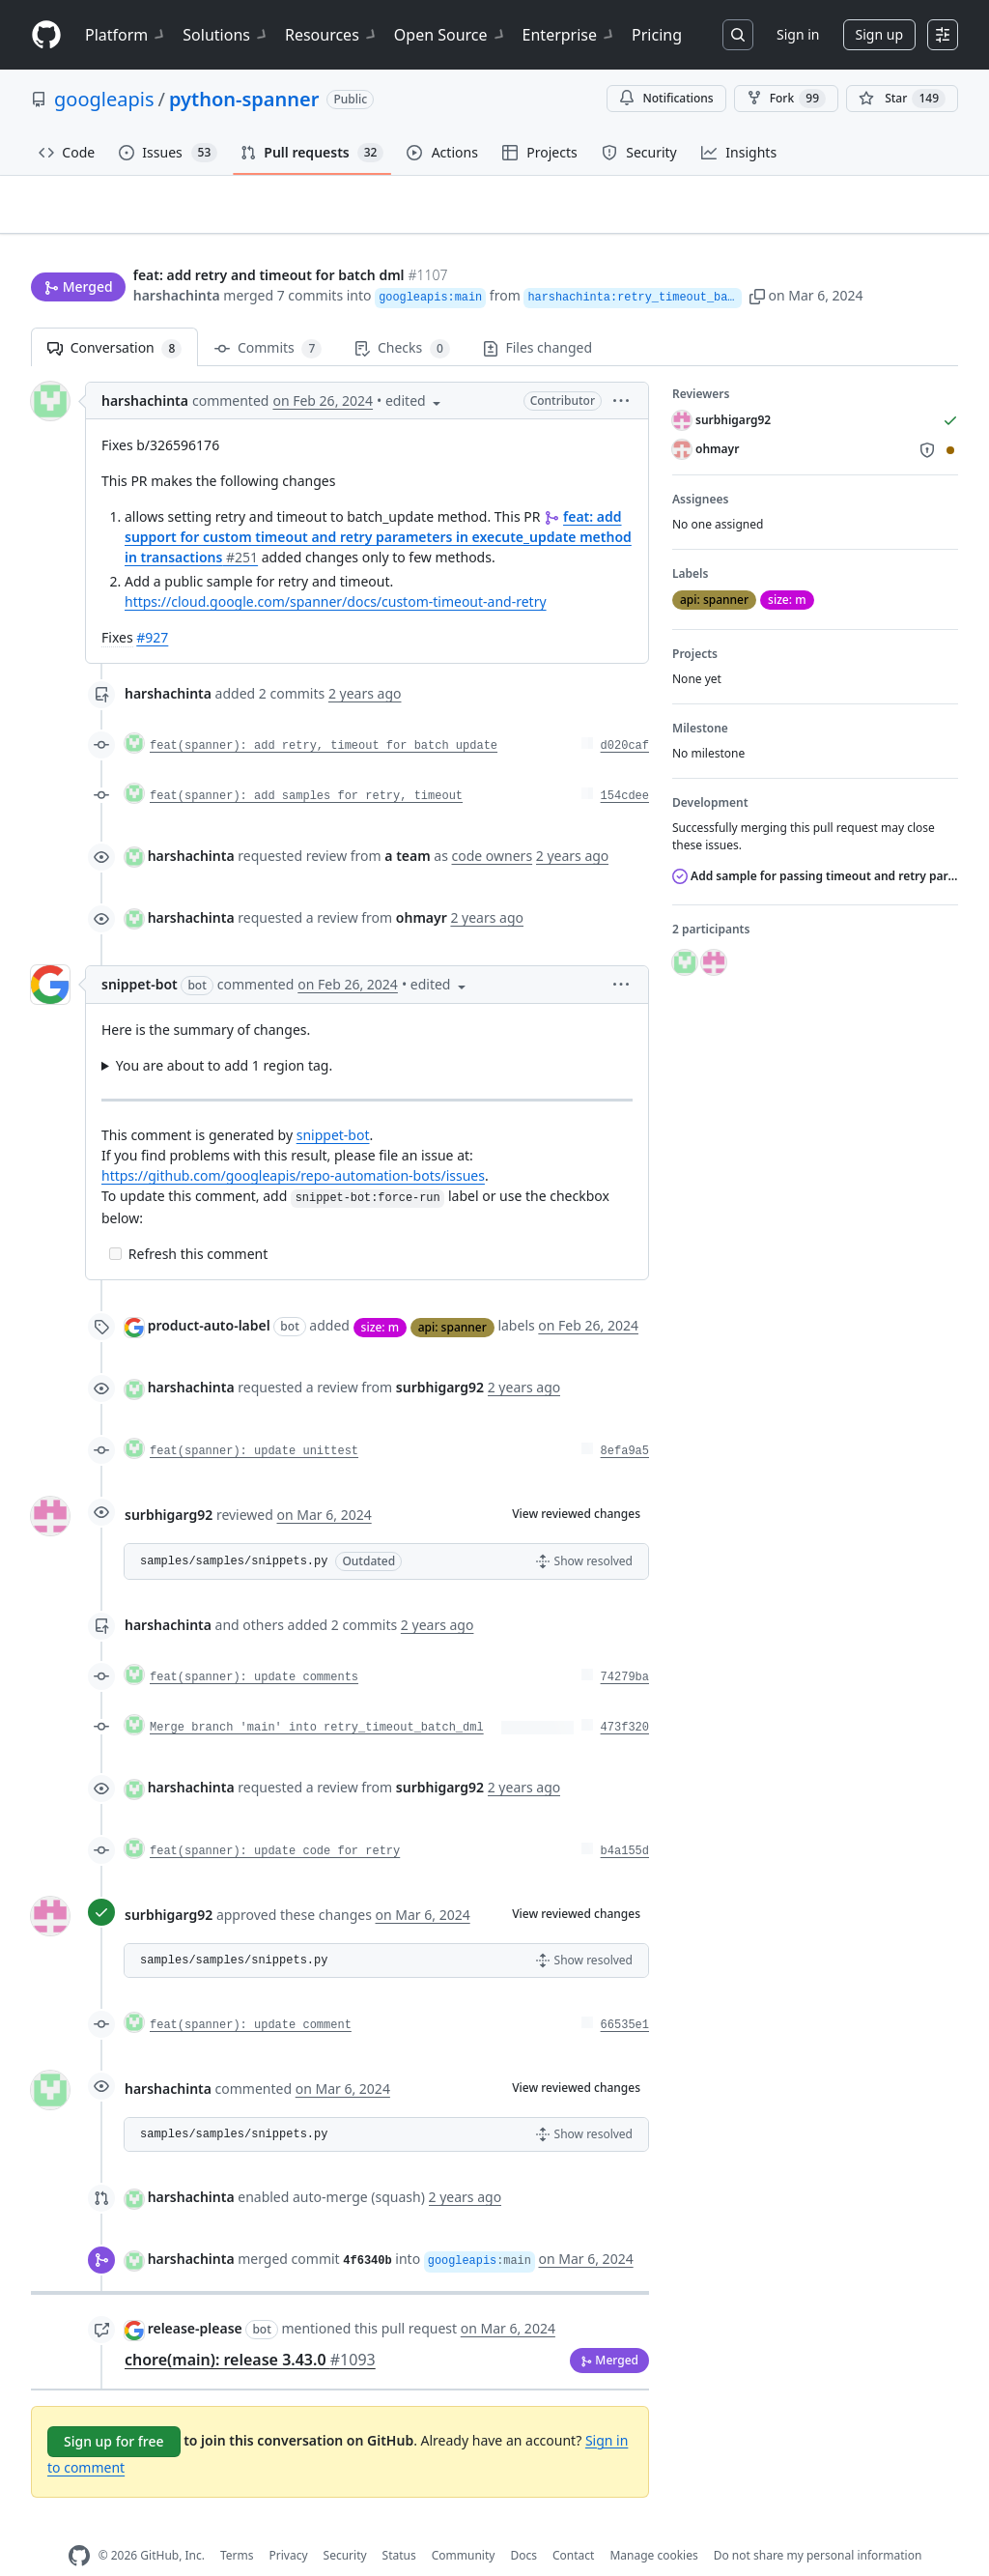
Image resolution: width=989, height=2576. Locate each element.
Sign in (798, 34)
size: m (380, 1296)
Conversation (114, 318)
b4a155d (625, 1821)
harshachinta (176, 258)
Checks (401, 318)
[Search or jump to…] (737, 34)
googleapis (104, 99)
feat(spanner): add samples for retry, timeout (306, 766)
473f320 (625, 1697)
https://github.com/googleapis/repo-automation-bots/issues (293, 1145)
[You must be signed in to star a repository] (902, 98)
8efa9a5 (625, 1421)
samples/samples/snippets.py (233, 1531)
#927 (152, 607)
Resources (332, 34)
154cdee (625, 766)
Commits (268, 318)
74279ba (625, 1647)
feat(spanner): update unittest (254, 1421)
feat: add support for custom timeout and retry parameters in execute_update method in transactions (378, 506)
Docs (523, 2525)
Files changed (537, 317)
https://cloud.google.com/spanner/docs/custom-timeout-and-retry (336, 571)
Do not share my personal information (818, 2525)
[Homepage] (46, 35)
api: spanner (452, 1296)
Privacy (288, 2525)
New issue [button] (898, 218)
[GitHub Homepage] (79, 2525)
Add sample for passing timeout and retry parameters (815, 846)
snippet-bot (139, 954)
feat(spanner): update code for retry (275, 1821)
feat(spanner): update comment (251, 1995)
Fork (786, 98)
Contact (573, 2525)
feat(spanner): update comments (254, 1647)
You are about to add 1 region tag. (224, 1035)
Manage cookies (653, 2525)
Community (463, 2525)
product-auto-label (209, 1295)
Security (345, 2525)
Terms (237, 2525)
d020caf (625, 716)
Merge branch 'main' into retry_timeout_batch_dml (317, 1697)
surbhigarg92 (168, 1483)
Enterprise (569, 34)
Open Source (450, 34)
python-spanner (244, 99)
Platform (126, 34)
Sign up (879, 34)
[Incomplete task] (115, 1223)
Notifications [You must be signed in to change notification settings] (666, 98)
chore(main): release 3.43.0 (250, 2328)
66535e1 (625, 1995)
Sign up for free (114, 2410)
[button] (795, 258)
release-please (195, 2298)
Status (399, 2525)
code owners (492, 825)
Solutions (226, 34)
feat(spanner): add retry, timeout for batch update (323, 716)
